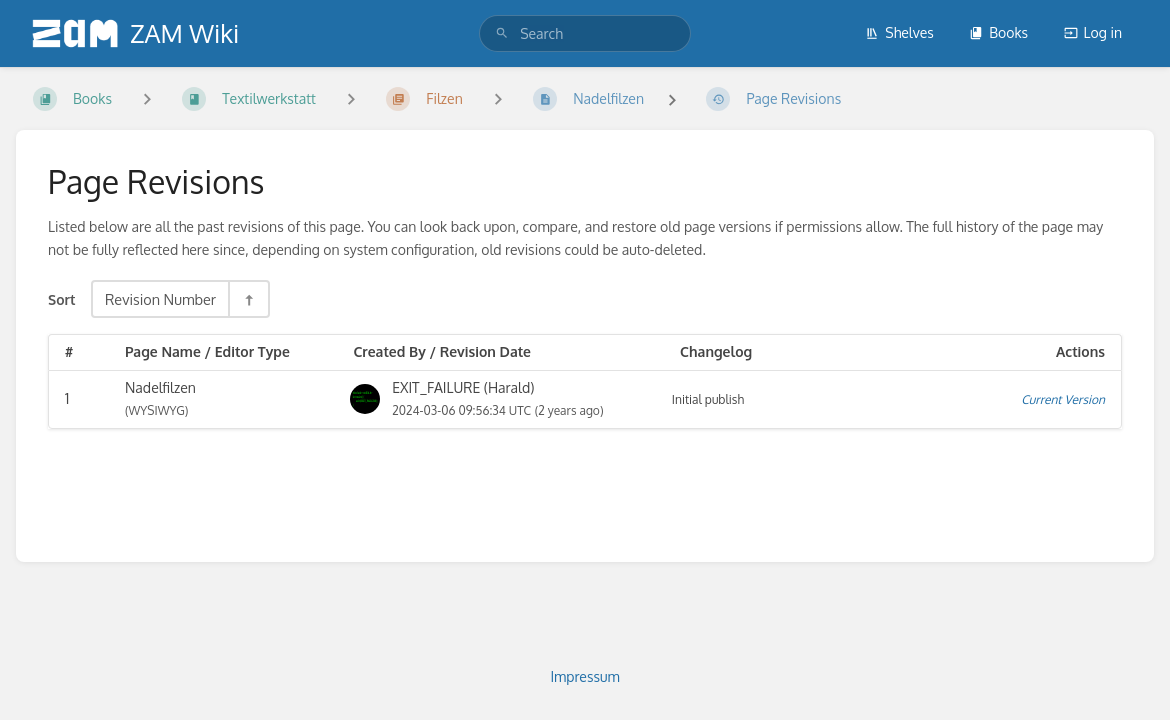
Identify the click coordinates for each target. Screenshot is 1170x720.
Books (998, 32)
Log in (1093, 32)
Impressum (584, 676)
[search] (585, 33)
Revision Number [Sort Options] (160, 299)
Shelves (899, 32)
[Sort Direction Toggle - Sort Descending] (248, 299)
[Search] (502, 33)
